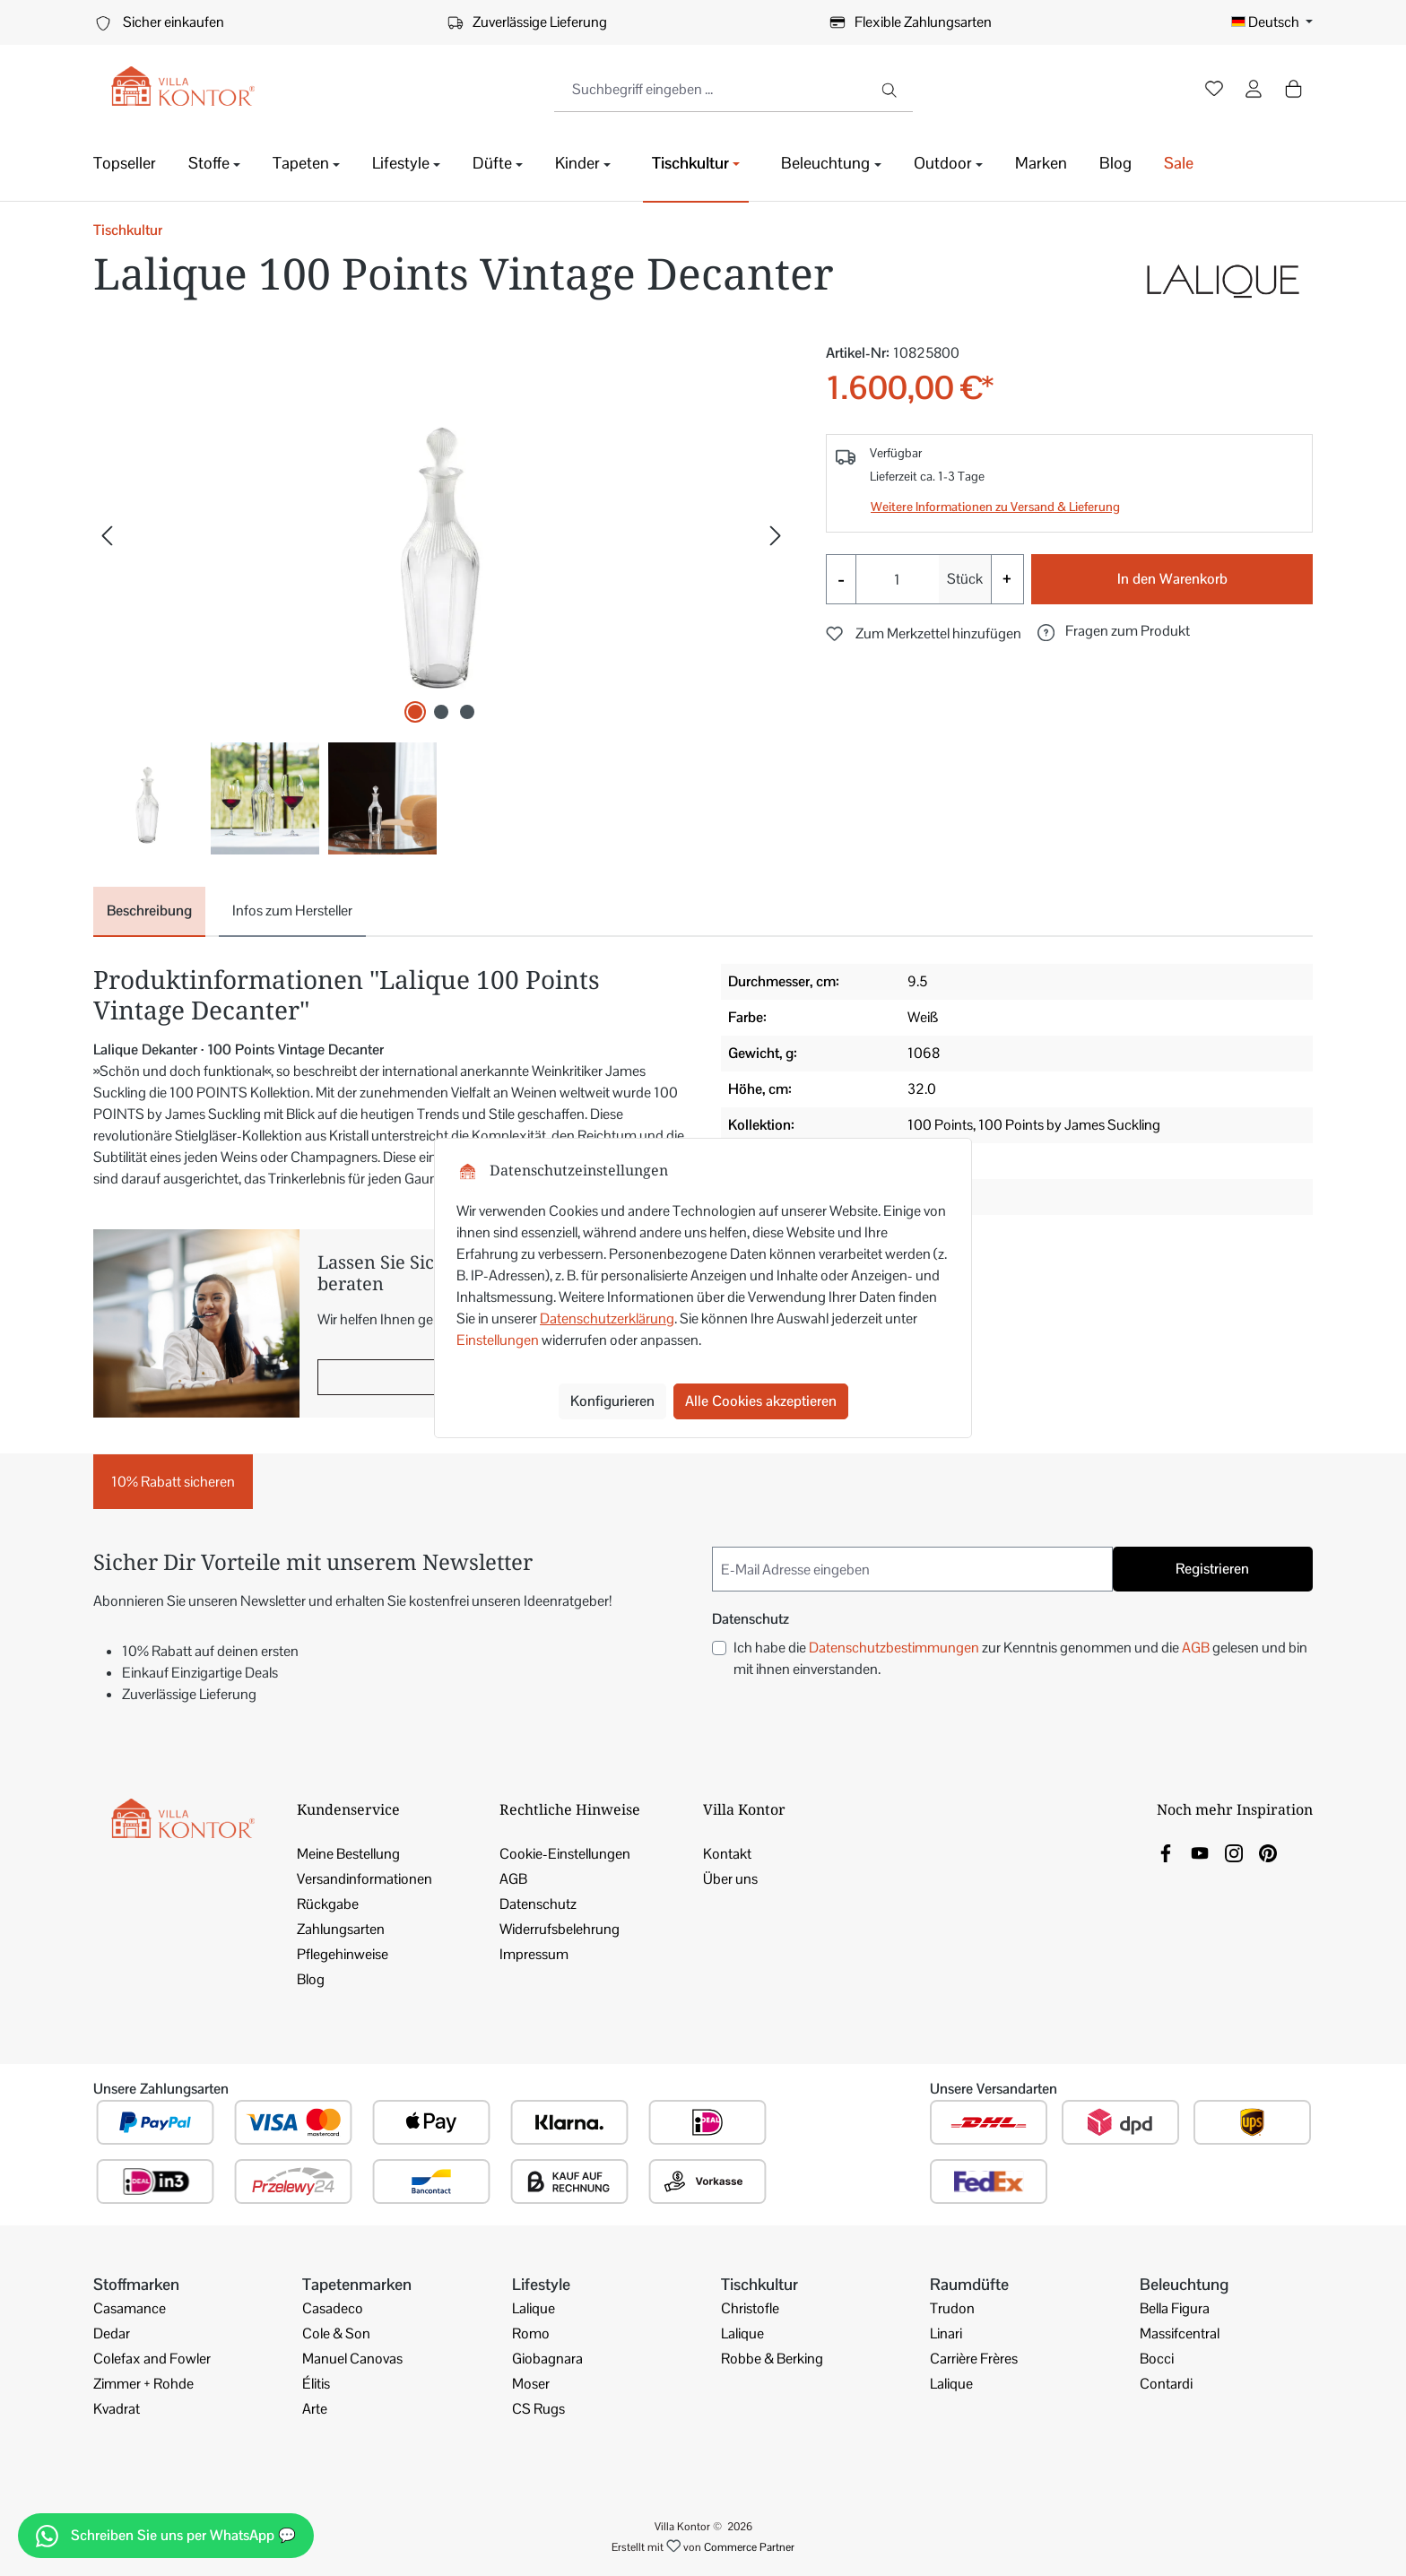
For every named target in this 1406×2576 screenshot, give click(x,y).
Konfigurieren (612, 1401)
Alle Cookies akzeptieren (761, 1401)
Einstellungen (497, 1340)
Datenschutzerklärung (607, 1318)
